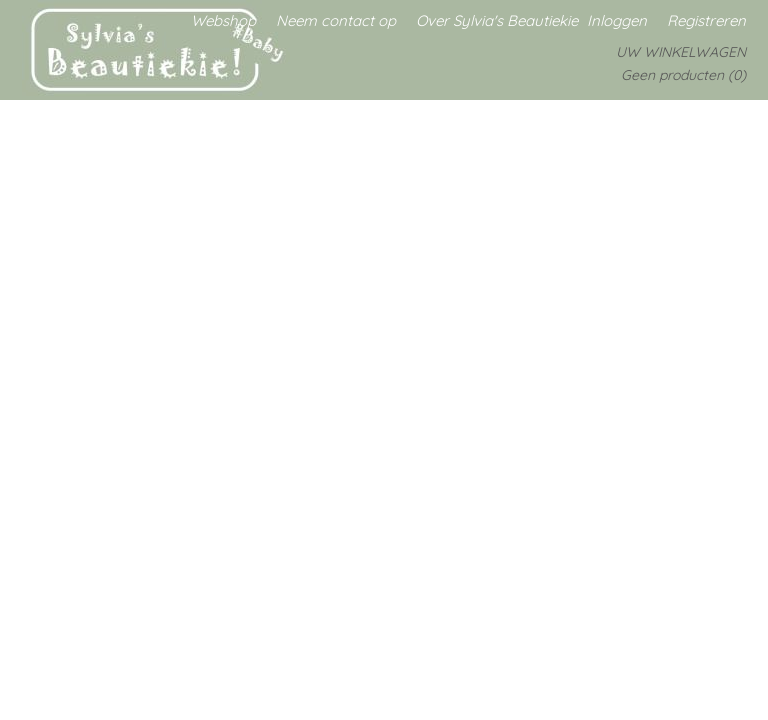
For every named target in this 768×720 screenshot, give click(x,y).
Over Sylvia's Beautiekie (497, 20)
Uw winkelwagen (681, 52)
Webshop (223, 20)
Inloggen (617, 20)
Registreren (706, 20)
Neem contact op (336, 20)
